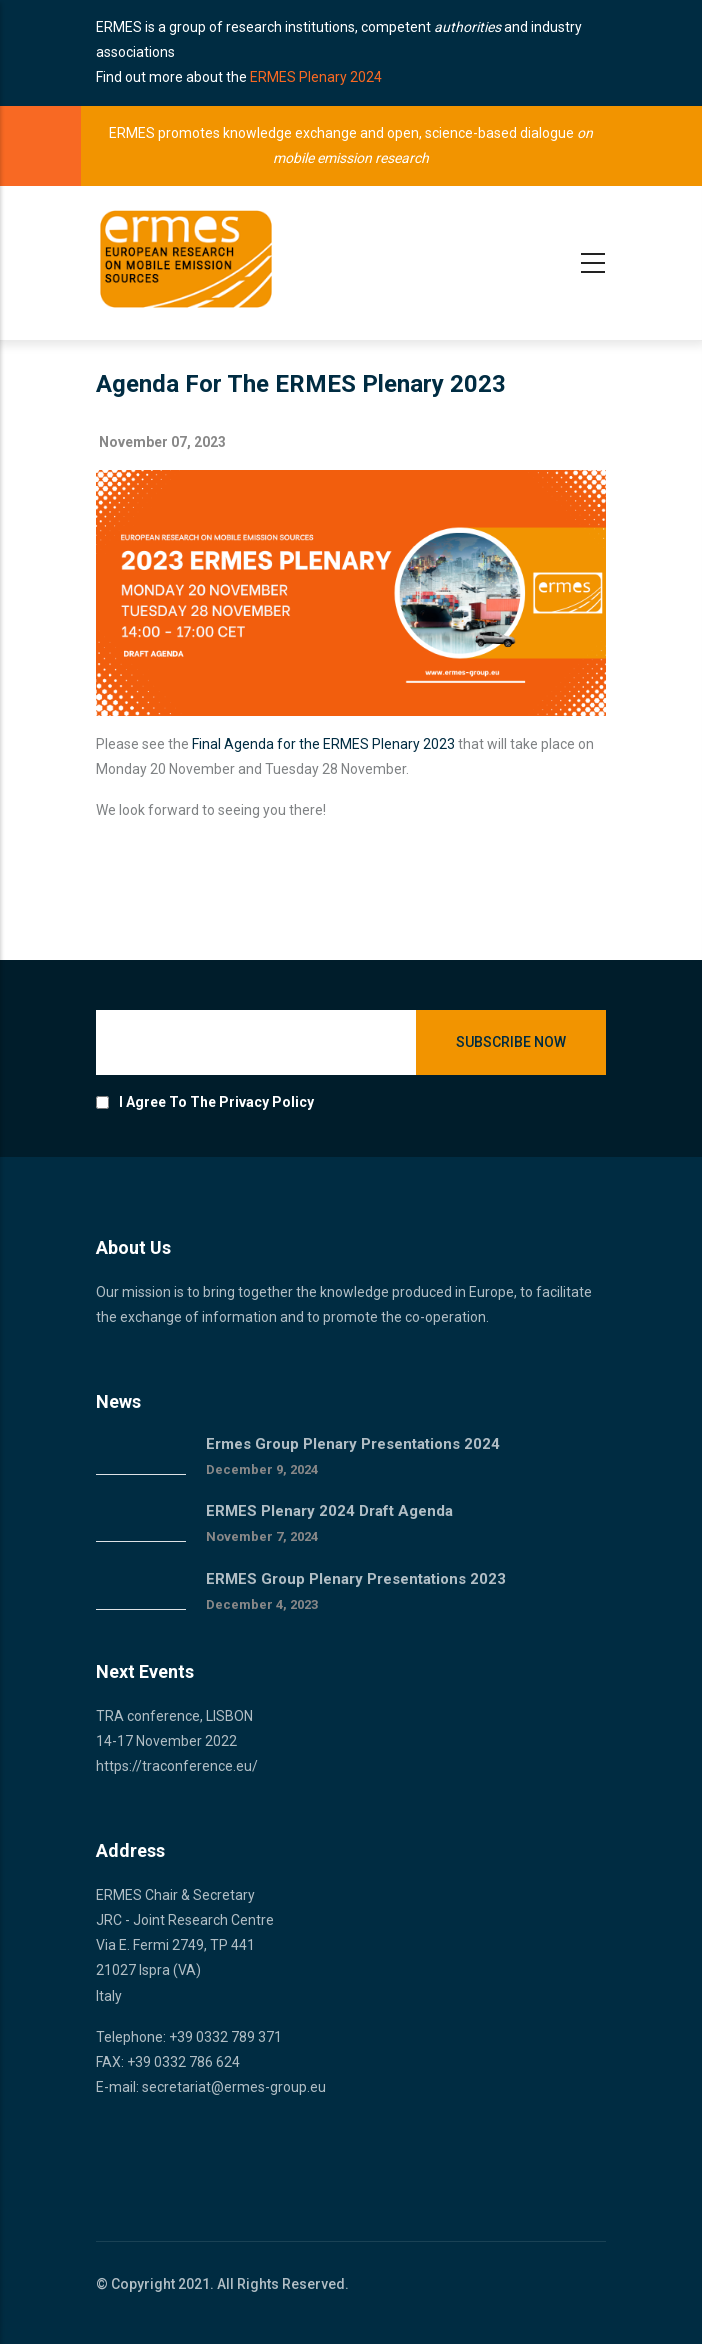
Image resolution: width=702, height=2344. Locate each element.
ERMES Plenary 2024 (316, 77)
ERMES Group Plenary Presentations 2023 (356, 1579)
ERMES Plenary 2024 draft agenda (329, 1511)
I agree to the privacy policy (216, 1102)
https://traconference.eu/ (177, 1766)
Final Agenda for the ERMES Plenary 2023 (323, 744)
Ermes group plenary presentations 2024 (353, 1444)
